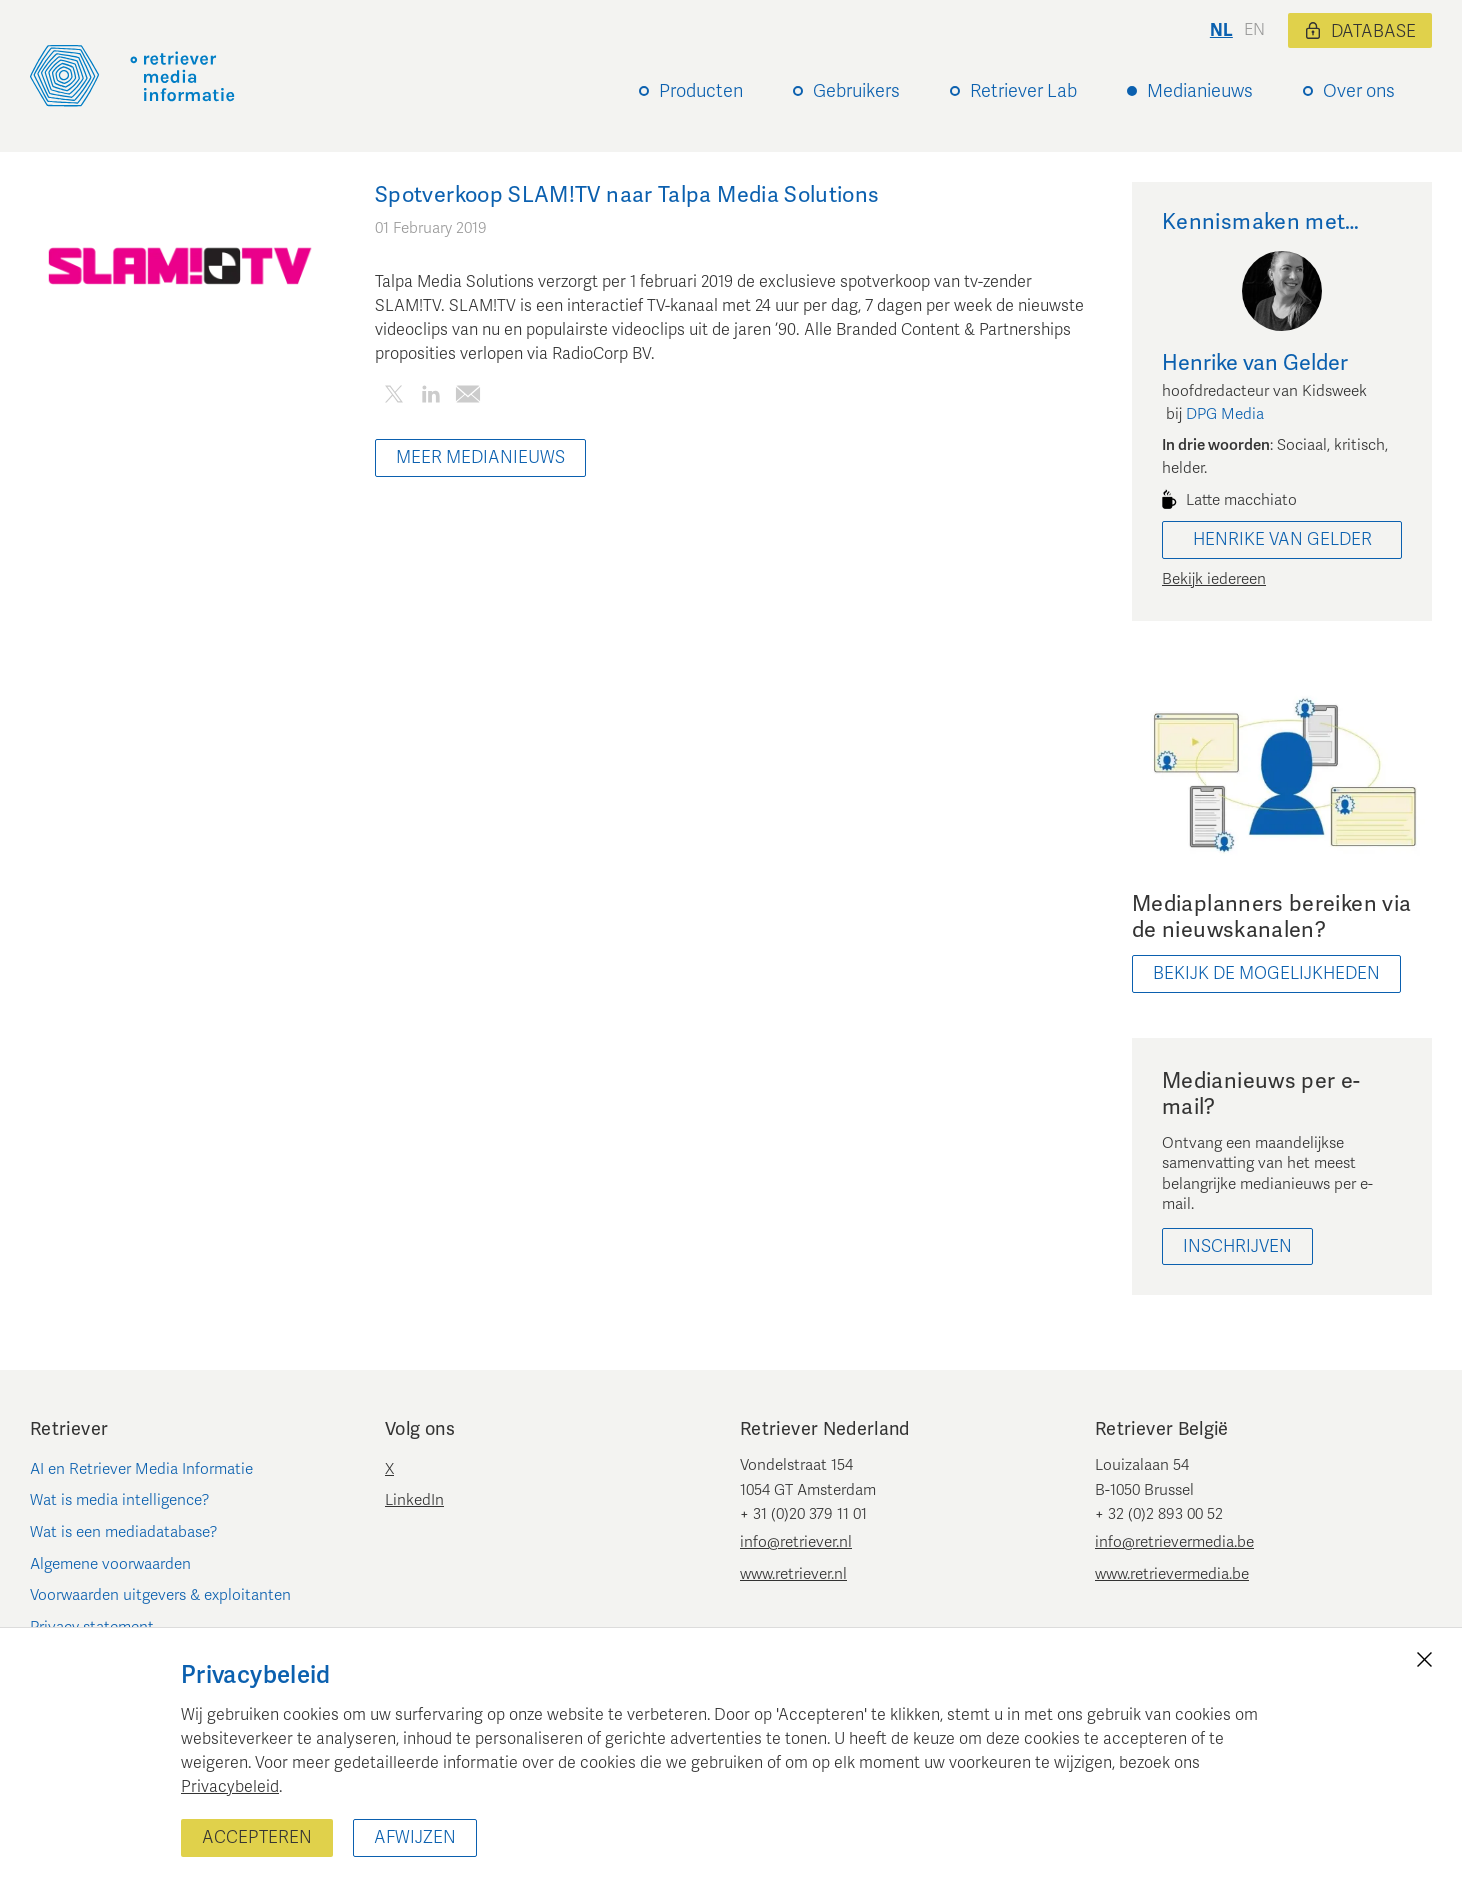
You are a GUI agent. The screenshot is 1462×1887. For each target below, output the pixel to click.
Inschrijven (1237, 1246)
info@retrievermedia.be (1174, 1542)
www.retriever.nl (793, 1574)
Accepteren (257, 1837)
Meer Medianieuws (480, 457)
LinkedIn (414, 1500)
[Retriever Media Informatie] (132, 76)
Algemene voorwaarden (110, 1564)
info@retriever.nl (796, 1542)
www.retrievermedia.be (1172, 1574)
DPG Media (1225, 414)
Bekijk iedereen (1214, 579)
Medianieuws (1200, 91)
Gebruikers (856, 91)
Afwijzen (415, 1837)
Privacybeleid (230, 1787)
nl (1221, 30)
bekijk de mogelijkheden (1266, 973)
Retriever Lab (1023, 91)
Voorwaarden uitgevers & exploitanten (160, 1595)
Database (1360, 31)
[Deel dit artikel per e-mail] (467, 398)
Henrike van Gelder (1282, 539)
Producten (701, 91)
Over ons (1359, 91)
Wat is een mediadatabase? (124, 1532)
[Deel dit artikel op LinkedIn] (430, 398)
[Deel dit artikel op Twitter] (393, 398)
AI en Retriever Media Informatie (141, 1469)
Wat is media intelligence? (120, 1500)
